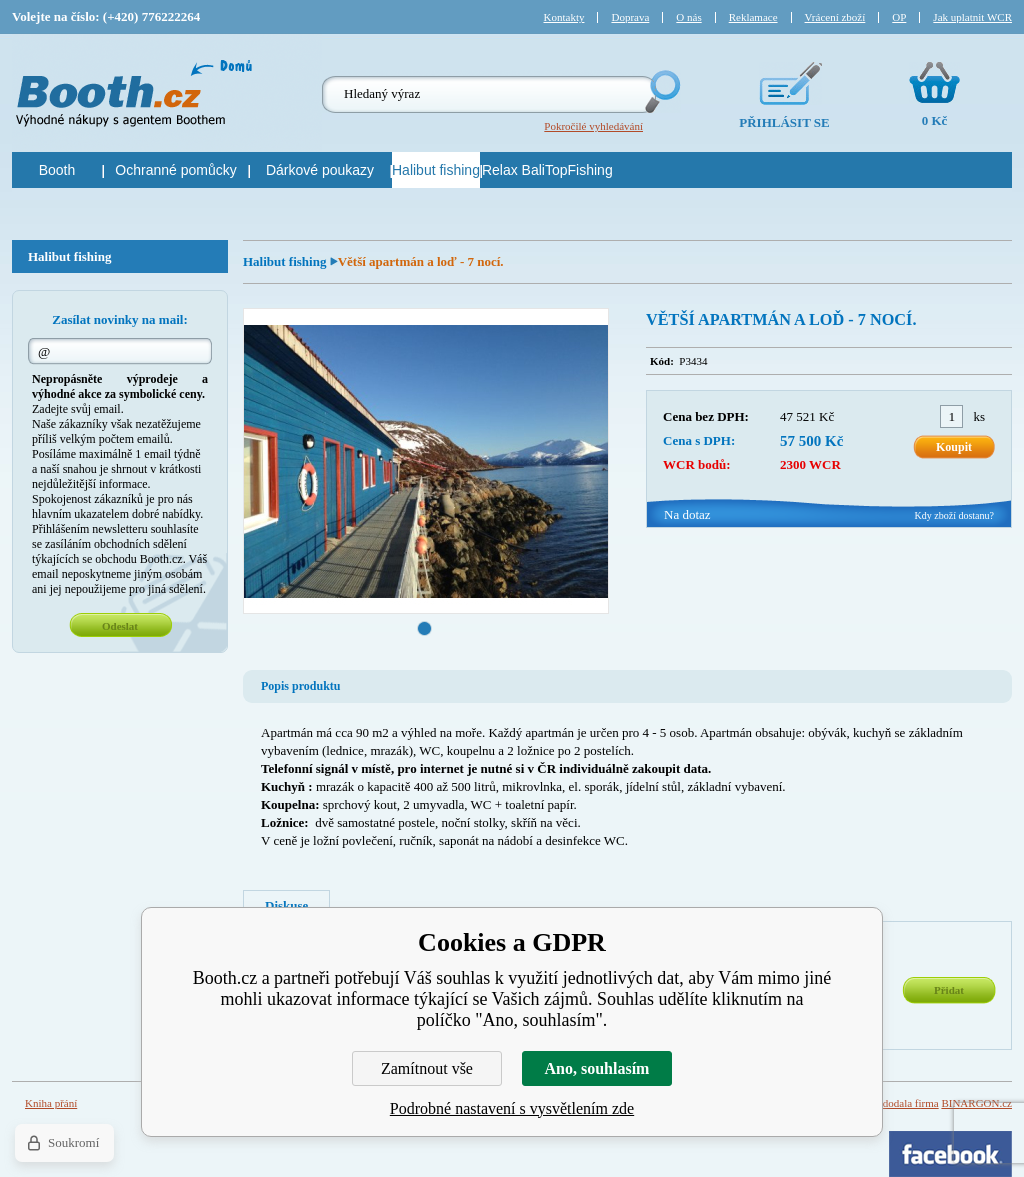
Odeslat (120, 626)
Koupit (954, 447)
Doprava (630, 17)
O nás (688, 17)
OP (899, 17)
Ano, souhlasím (597, 1068)
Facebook (950, 1154)
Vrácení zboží (835, 17)
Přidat (949, 990)
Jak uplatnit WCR (972, 17)
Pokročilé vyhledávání (593, 126)
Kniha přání (51, 1103)
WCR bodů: (697, 464)
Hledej (661, 91)
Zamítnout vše (427, 1068)
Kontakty (564, 17)
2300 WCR (810, 464)
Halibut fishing (286, 261)
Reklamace (753, 17)
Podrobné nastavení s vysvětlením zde (512, 1108)
